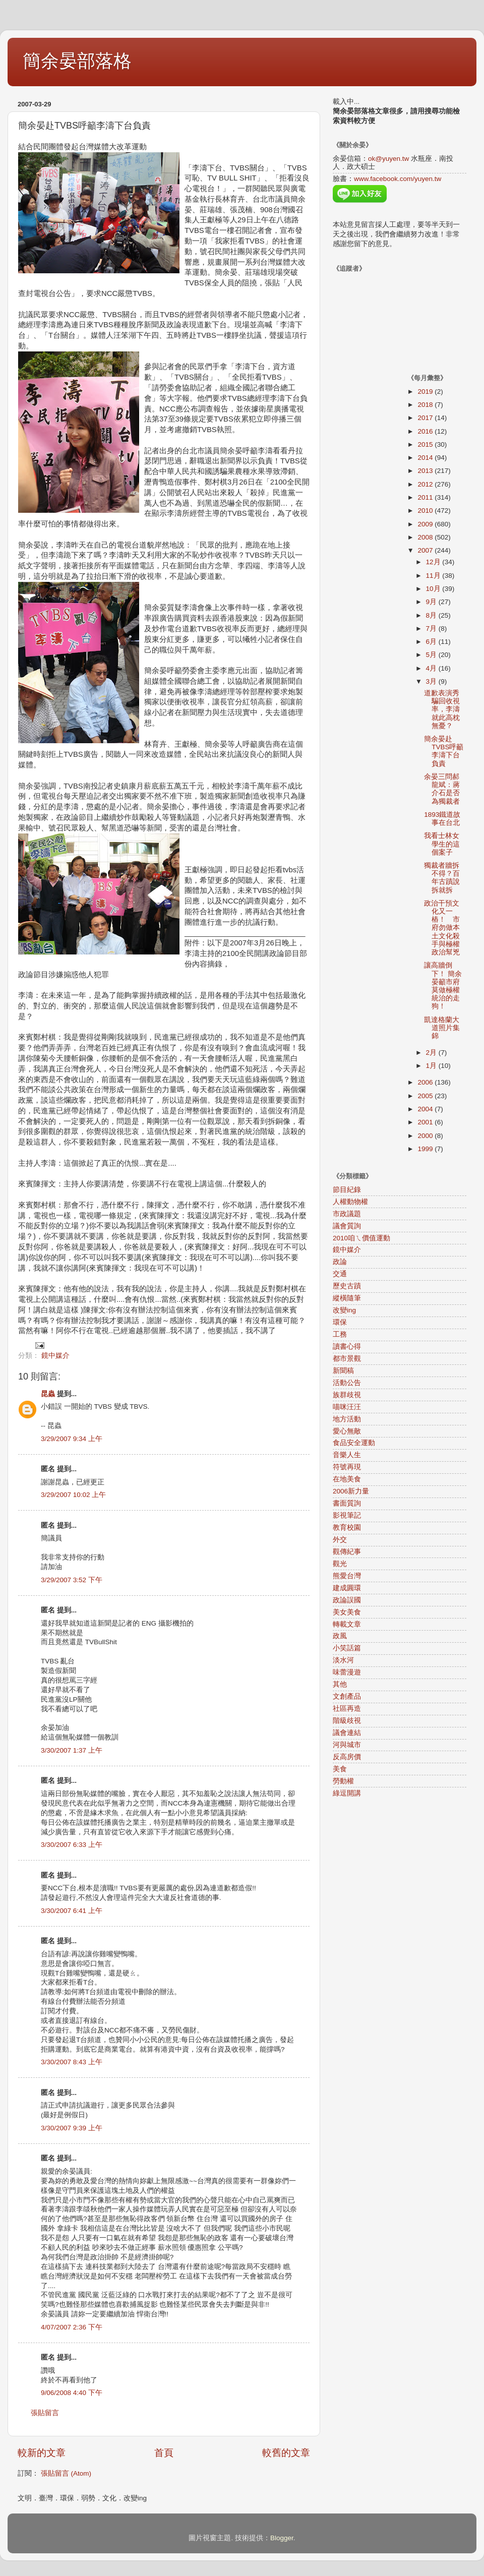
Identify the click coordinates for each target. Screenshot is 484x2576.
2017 (426, 418)
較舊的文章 (286, 2452)
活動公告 (347, 1383)
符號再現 (347, 1467)
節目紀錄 (347, 1189)
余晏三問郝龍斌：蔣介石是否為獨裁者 (442, 789)
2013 (426, 470)
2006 (426, 1082)
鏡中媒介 (55, 1355)
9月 (432, 602)
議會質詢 (347, 1226)
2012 (426, 484)
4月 (432, 668)
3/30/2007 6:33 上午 (71, 1844)
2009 (426, 524)
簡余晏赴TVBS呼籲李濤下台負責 (443, 751)
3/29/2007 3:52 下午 (71, 1580)
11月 (434, 575)
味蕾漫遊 (347, 1672)
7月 (432, 628)
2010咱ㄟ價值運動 (361, 1238)
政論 (340, 1262)
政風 (340, 1636)
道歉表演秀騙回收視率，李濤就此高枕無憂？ (442, 709)
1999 (426, 1149)
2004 (426, 1109)
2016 (426, 431)
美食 (340, 1769)
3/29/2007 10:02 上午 (73, 1495)
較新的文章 (42, 2452)
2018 (426, 404)
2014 (426, 457)
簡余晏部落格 (77, 60)
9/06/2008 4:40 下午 (71, 2393)
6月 (432, 641)
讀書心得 (347, 1346)
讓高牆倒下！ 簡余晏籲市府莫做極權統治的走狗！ (443, 986)
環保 (340, 1322)
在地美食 (347, 1479)
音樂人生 (347, 1455)
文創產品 (347, 1696)
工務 (340, 1334)
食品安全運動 (354, 1443)
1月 (432, 1065)
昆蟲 (48, 1394)
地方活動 (347, 1419)
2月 (432, 1052)
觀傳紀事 (347, 1551)
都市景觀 (347, 1358)
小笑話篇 (347, 1648)
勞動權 (343, 1781)
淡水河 (343, 1660)
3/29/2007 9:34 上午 (71, 1439)
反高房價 (347, 1757)
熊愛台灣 (347, 1576)
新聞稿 (343, 1370)
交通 (340, 1274)
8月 (432, 615)
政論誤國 (347, 1600)
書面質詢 (347, 1503)
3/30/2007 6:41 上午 (71, 1910)
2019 (426, 391)
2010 (426, 510)
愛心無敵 (347, 1431)
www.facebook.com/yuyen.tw (397, 179)
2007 (426, 550)
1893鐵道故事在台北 (442, 818)
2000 (426, 1136)
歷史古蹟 (347, 1286)
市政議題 (347, 1214)
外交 (340, 1539)
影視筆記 (347, 1515)
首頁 (163, 2452)
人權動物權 (350, 1202)
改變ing (344, 1310)
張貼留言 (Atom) (66, 2473)
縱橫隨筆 (347, 1298)
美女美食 (347, 1612)
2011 (426, 497)
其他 (340, 1684)
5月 (432, 654)
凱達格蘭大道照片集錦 (442, 1028)
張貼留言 (45, 2413)
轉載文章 (347, 1624)
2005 (426, 1096)
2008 (426, 537)
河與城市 (347, 1745)
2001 (426, 1122)
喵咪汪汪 (347, 1407)
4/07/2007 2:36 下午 (71, 2327)
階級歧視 (347, 1720)
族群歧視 (347, 1395)
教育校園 (347, 1527)
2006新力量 (351, 1491)
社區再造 (347, 1708)
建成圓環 (347, 1588)
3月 (432, 681)
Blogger (281, 2538)
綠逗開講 (347, 1793)
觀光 (340, 1564)
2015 (426, 444)
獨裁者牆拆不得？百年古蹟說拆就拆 (442, 878)
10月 (434, 588)
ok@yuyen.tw (388, 158)
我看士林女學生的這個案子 (442, 844)
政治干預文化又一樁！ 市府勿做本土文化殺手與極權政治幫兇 (442, 928)
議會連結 (347, 1732)
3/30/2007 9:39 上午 (71, 2128)
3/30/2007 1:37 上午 (71, 1750)
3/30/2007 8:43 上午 (71, 2062)
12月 (434, 562)
